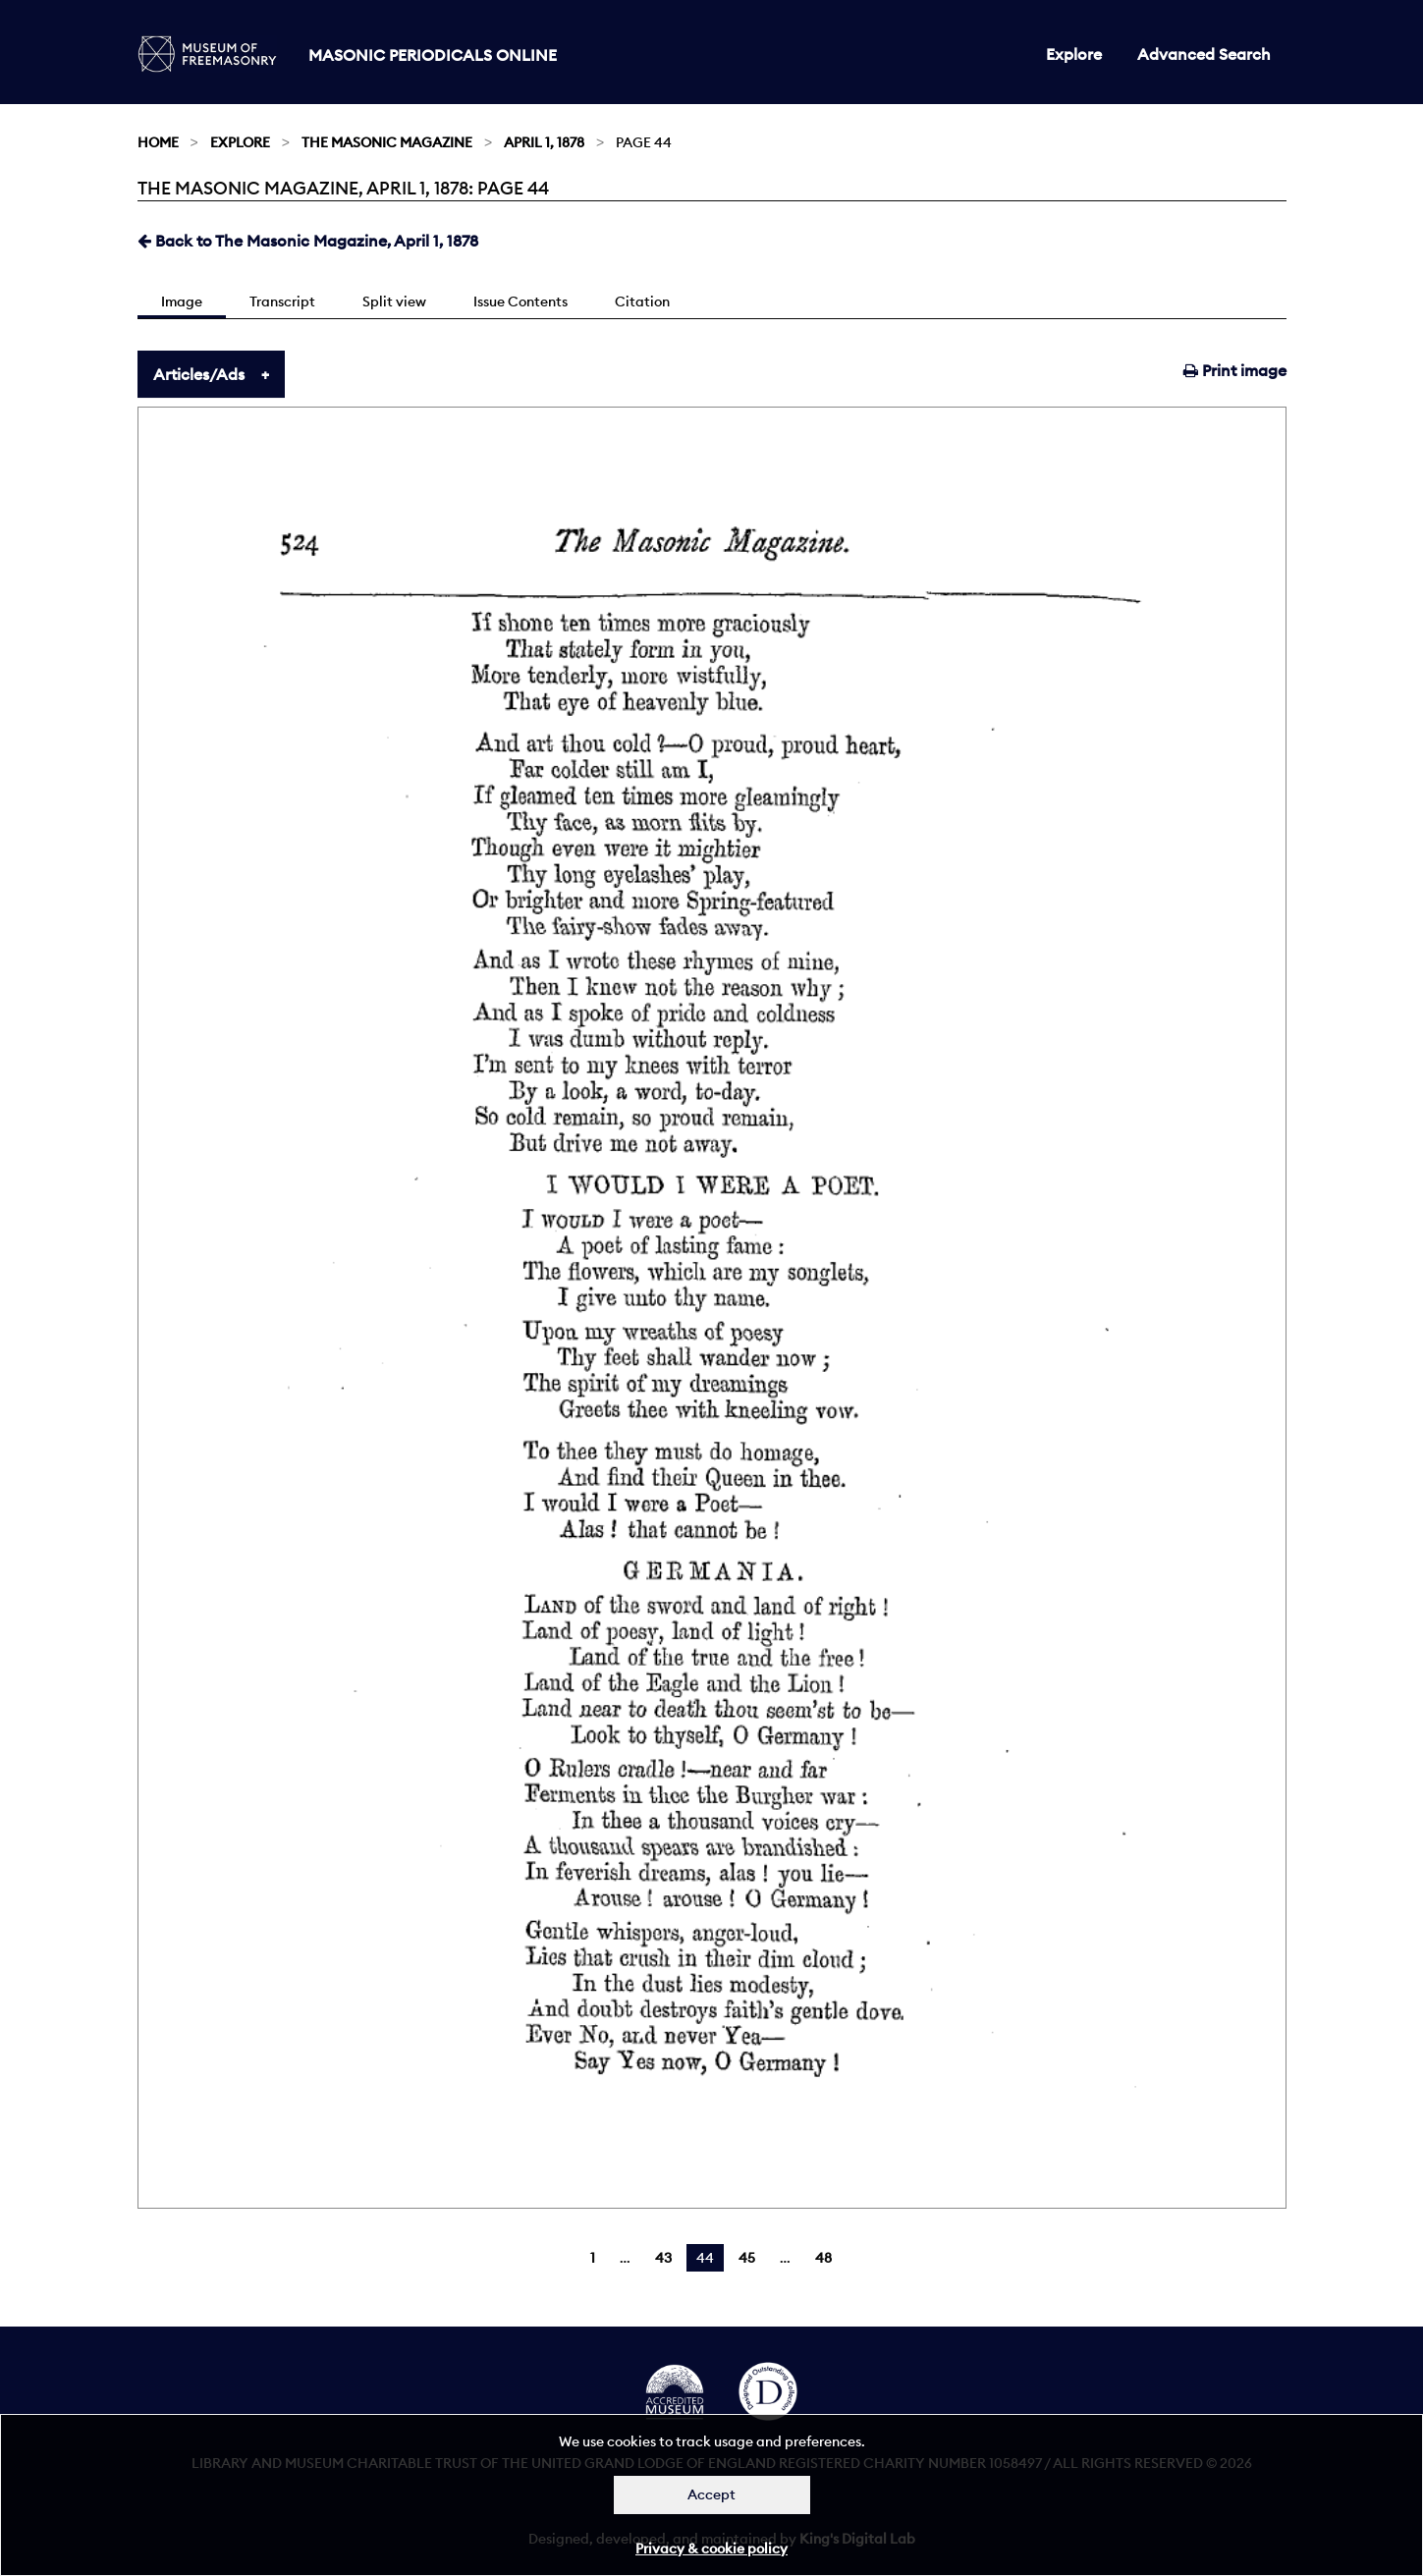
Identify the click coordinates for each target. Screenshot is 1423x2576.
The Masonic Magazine (386, 142)
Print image (1234, 370)
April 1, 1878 (544, 142)
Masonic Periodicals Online (432, 55)
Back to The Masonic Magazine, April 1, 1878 (307, 240)
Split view (394, 301)
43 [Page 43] (663, 2258)
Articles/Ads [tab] (199, 374)
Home (158, 142)
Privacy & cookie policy (711, 2548)
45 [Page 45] (747, 2258)
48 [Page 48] (823, 2258)
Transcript (282, 301)
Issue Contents (520, 301)
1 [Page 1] (592, 2258)
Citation (642, 301)
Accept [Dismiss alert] (711, 2494)
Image (181, 301)
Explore (1074, 54)
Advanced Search (1204, 54)
